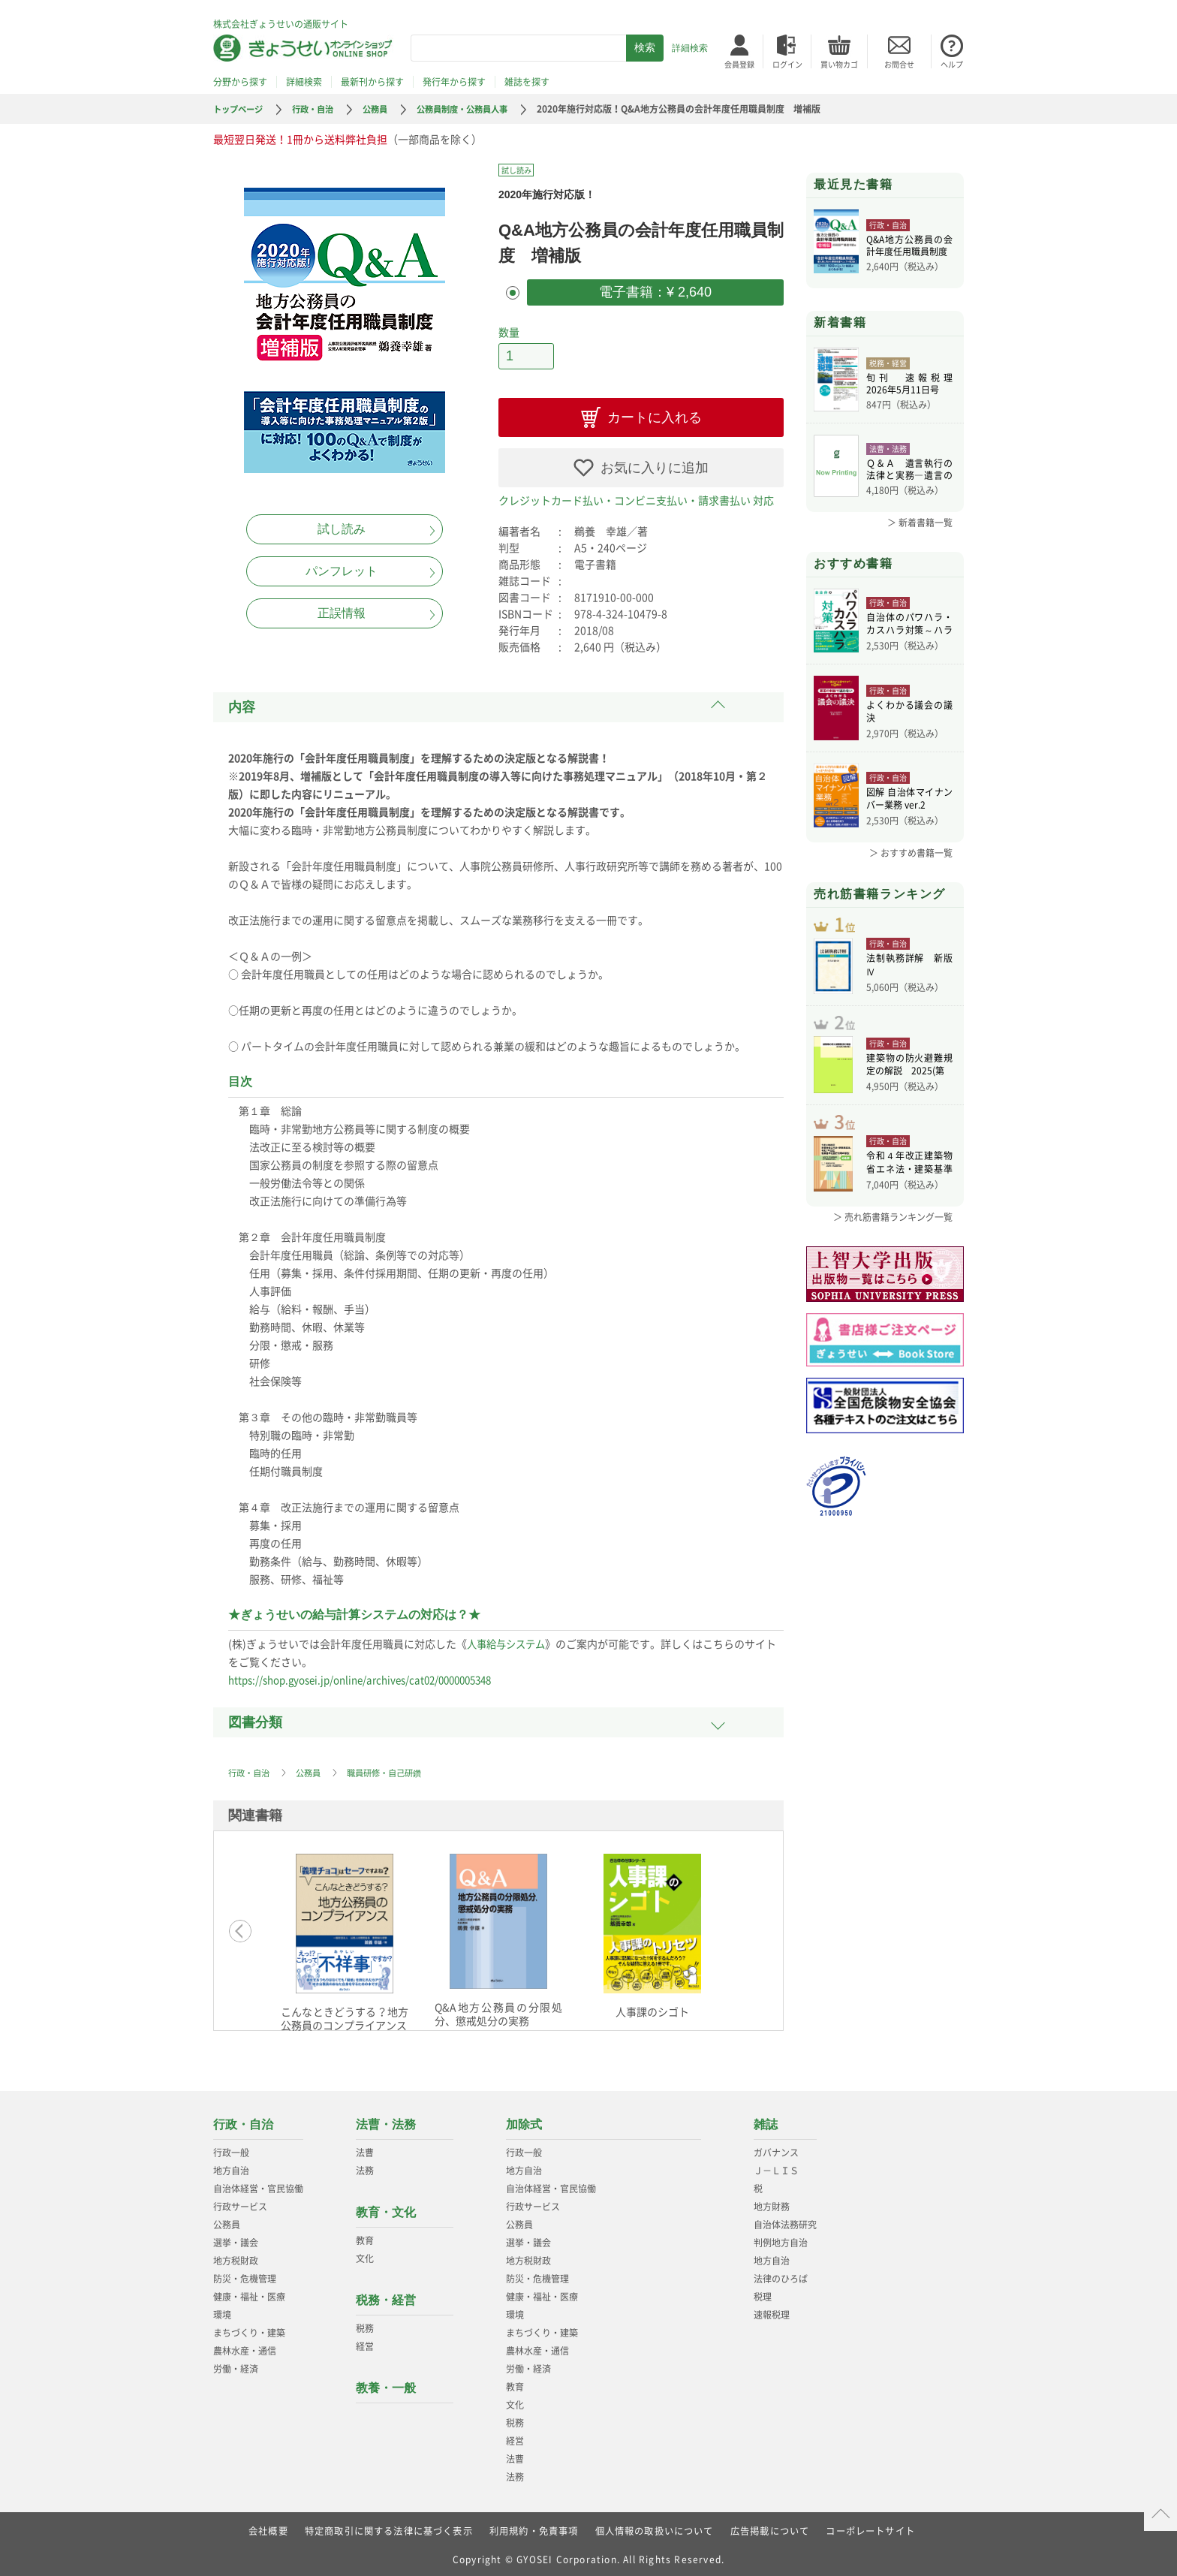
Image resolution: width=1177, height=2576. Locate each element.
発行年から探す (454, 82)
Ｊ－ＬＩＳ (776, 2167)
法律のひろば (781, 2275)
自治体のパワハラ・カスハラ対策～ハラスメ (909, 625)
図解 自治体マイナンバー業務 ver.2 (909, 800)
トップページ (240, 109)
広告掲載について (770, 2527)
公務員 (384, 109)
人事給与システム (509, 1639)
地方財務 (772, 2203)
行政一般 (231, 2149)
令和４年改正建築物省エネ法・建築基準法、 (909, 1189)
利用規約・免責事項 (534, 2527)
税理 (763, 2293)
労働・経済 (235, 2365)
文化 (365, 2254)
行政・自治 (319, 109)
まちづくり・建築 (249, 2329)
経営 (365, 2342)
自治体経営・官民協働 (258, 2185)
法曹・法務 (386, 2120)
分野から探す (240, 82)
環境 (222, 2311)
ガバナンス (776, 2149)
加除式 (524, 2120)
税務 (365, 2324)
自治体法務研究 (785, 2221)
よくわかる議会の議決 (909, 712)
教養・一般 (386, 2384)
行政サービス (240, 2203)
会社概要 (267, 2527)
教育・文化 (386, 2208)
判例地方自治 (781, 2239)
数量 (508, 330)
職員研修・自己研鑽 (393, 1769)
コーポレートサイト (871, 2527)
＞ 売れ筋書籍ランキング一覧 (893, 1242)
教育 (365, 2236)
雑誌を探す (526, 82)
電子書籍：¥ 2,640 (655, 291)
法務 (365, 2167)
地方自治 (231, 2167)
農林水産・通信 (244, 2347)
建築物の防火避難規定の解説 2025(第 (909, 1083)
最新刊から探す (372, 82)
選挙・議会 (235, 2239)
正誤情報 (342, 613)
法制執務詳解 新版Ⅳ (909, 975)
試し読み (342, 529)
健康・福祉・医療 (249, 2293)
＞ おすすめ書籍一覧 (911, 853)
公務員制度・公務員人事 (476, 109)
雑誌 (766, 2120)
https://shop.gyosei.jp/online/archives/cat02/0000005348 (370, 1675)
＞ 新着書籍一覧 (920, 522)
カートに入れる (654, 413)
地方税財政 (235, 2257)
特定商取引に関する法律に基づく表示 (388, 2527)
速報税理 (772, 2311)
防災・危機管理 (244, 2275)
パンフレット (342, 571)
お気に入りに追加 (655, 464)
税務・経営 (386, 2296)
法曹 (365, 2149)
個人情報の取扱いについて (654, 2527)
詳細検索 (690, 48)
